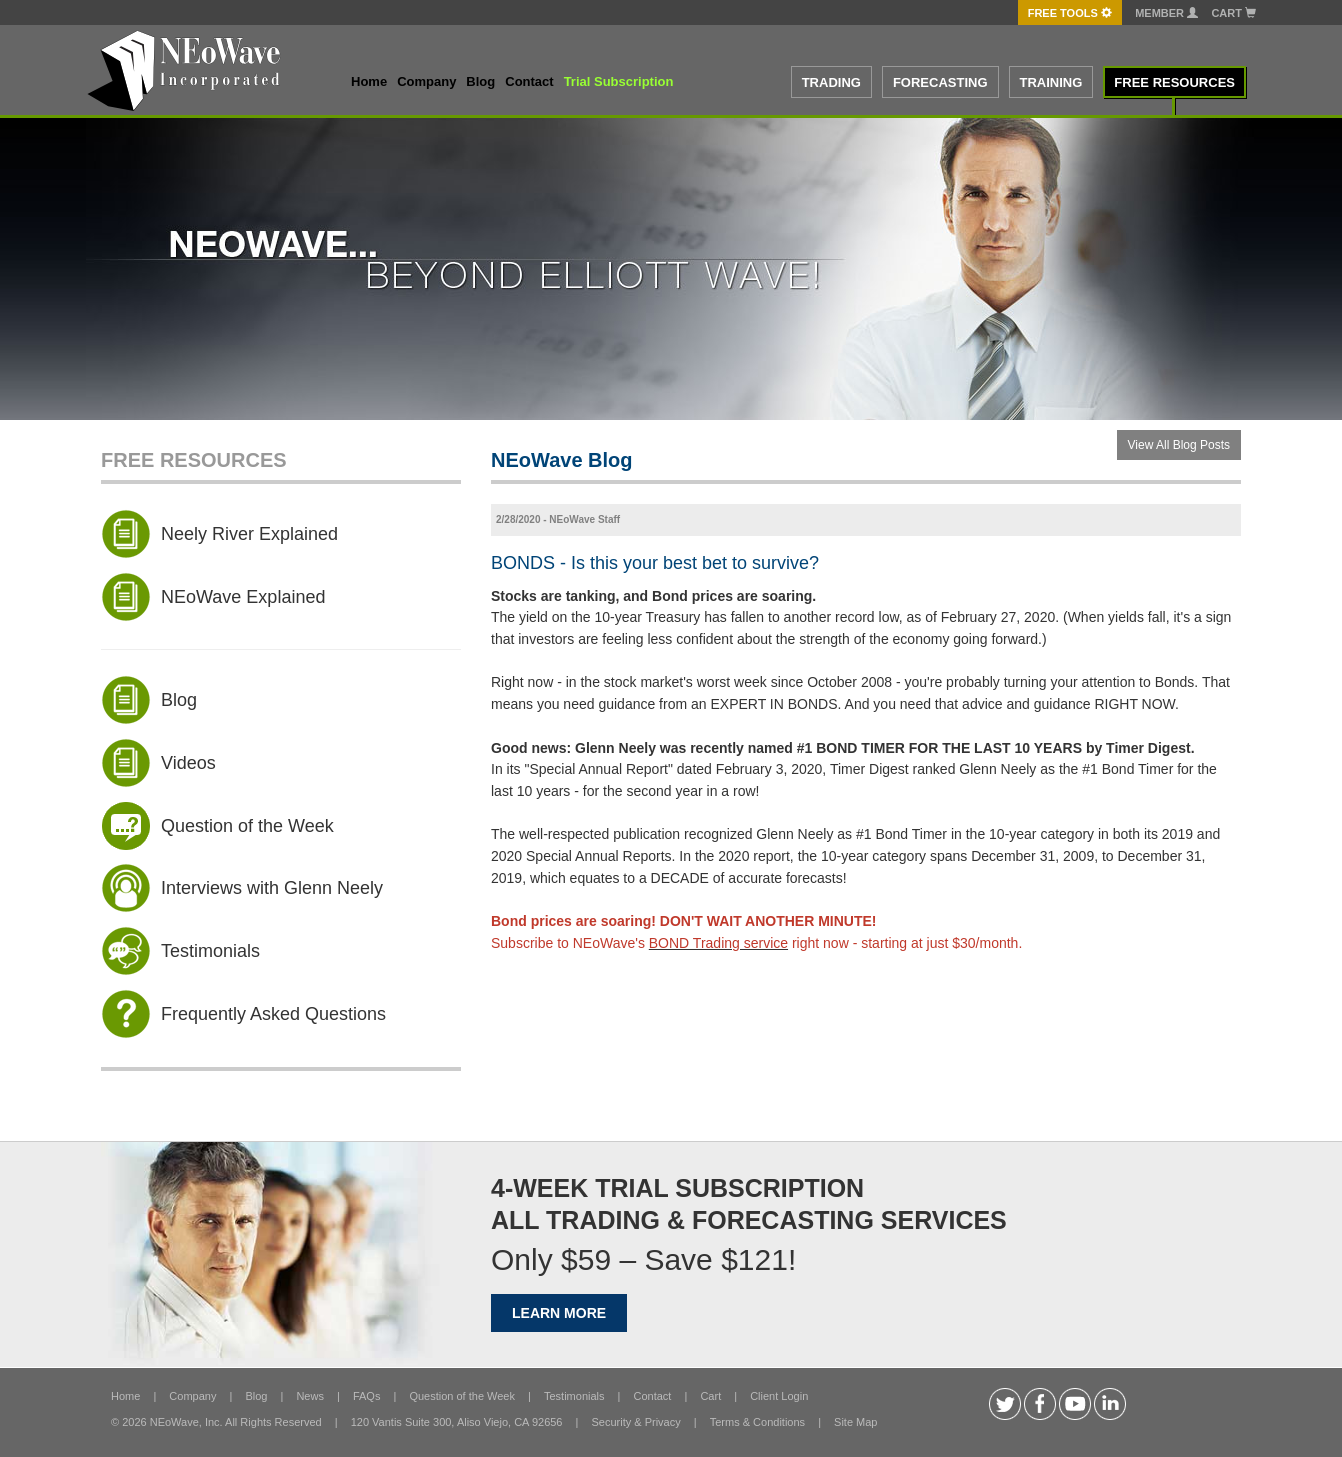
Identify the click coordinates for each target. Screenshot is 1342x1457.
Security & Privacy (635, 1422)
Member (1166, 13)
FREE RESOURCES (1174, 82)
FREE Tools (1070, 13)
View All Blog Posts (1179, 445)
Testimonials (574, 1396)
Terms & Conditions (757, 1422)
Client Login (779, 1396)
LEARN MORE (559, 1313)
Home (369, 81)
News (310, 1396)
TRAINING (1051, 82)
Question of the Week (462, 1396)
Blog (480, 81)
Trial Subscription (619, 81)
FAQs (367, 1396)
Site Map (855, 1422)
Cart (1233, 13)
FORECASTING (940, 82)
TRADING (831, 82)
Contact (529, 81)
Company (426, 81)
